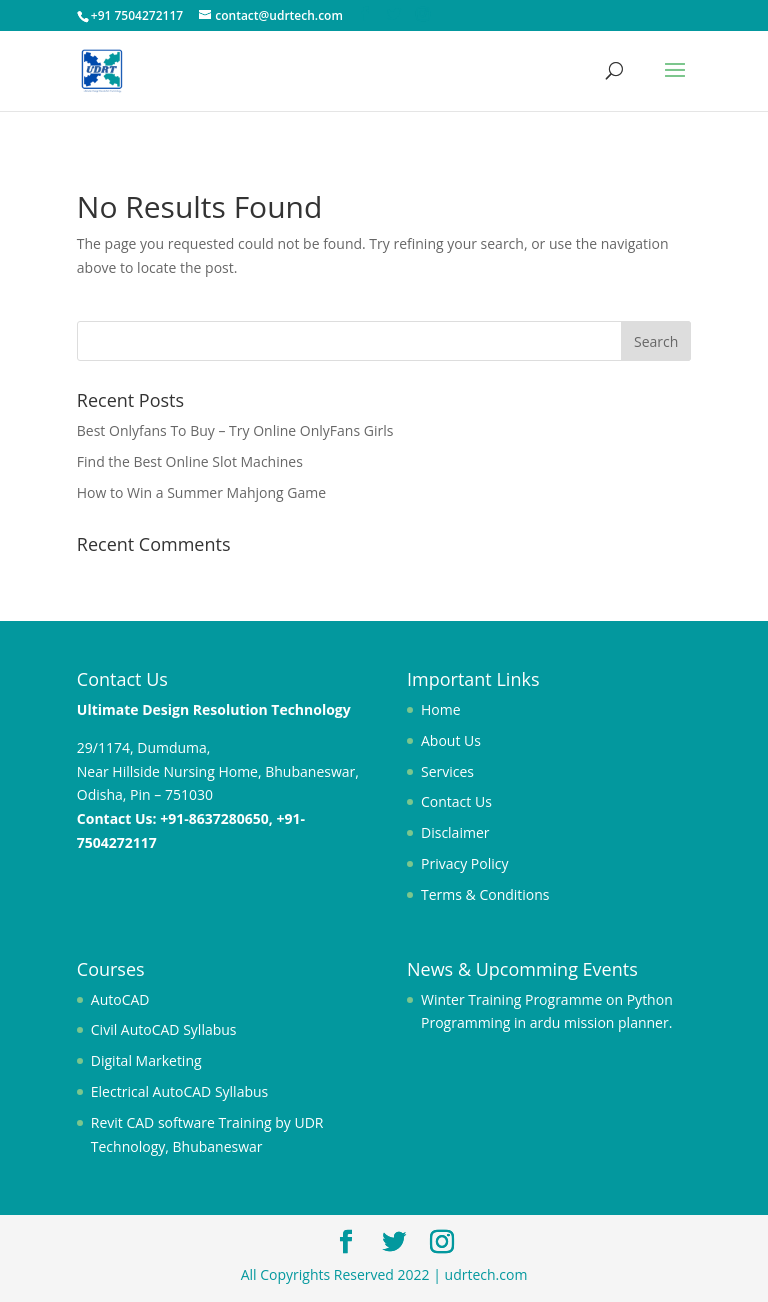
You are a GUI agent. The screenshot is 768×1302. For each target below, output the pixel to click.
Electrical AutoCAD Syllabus (179, 1091)
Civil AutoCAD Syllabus (164, 1029)
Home (441, 709)
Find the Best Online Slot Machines (190, 461)
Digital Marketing (146, 1060)
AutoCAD (120, 999)
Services (447, 771)
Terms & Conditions (485, 894)
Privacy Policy (464, 863)
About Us (451, 740)
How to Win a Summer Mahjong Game (201, 492)
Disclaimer (455, 832)
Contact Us (456, 801)
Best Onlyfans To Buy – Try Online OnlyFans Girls (235, 430)
